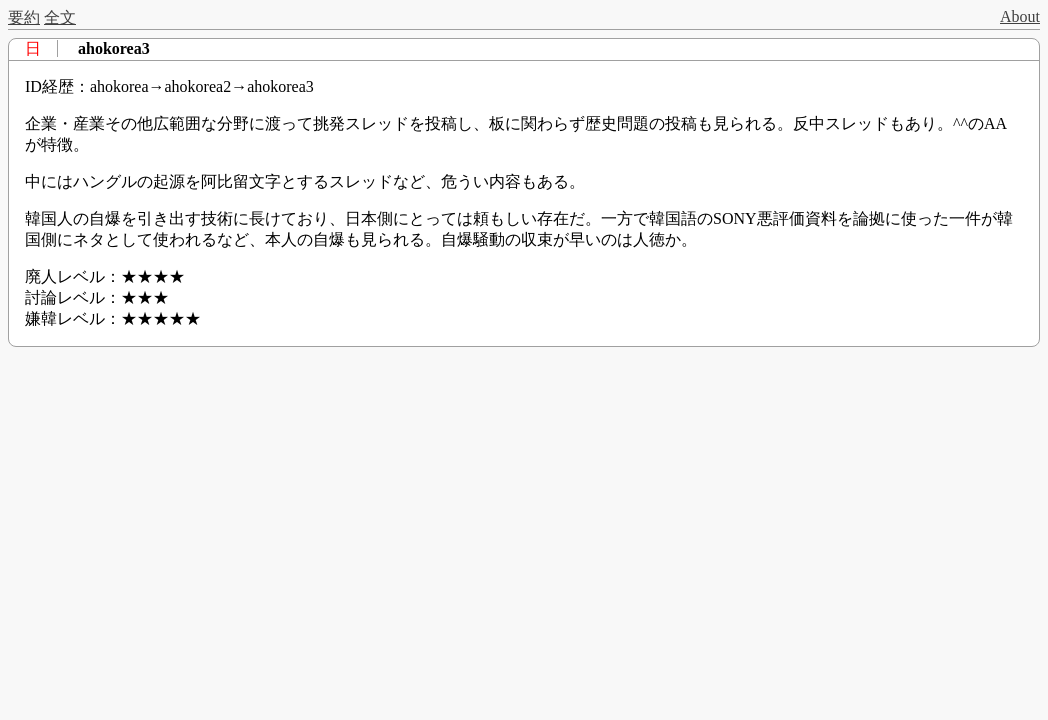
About (1020, 16)
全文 (60, 17)
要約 (24, 17)
